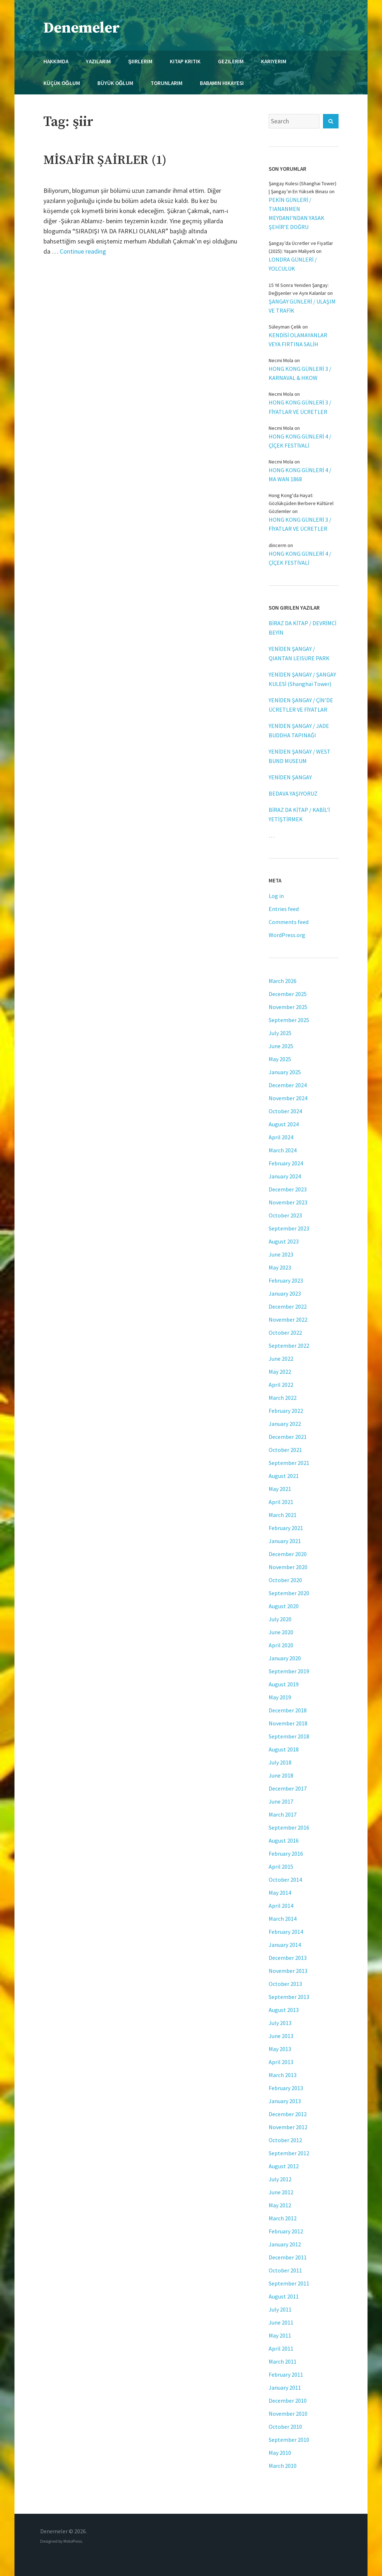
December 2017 (288, 1788)
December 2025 (288, 993)
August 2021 (284, 1475)
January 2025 (285, 1072)
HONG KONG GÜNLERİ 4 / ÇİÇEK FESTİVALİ (300, 441)
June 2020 (281, 1632)
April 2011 (281, 2348)
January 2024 (285, 1176)
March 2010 (283, 2465)
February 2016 (286, 1853)
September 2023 (289, 1228)
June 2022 (281, 1358)
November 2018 (288, 1723)
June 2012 (281, 2192)
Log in (276, 895)
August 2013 (284, 2009)
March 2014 (283, 1918)
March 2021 (283, 1514)
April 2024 (281, 1137)
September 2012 (289, 2153)
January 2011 (285, 2387)
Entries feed (284, 908)
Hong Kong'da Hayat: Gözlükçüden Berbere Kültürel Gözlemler (301, 503)
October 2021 (285, 1449)
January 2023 (285, 1293)
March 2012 (283, 2218)
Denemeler (81, 28)
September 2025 (289, 1020)
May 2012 (280, 2205)
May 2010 (280, 2452)
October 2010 (285, 2426)
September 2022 (289, 1345)
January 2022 (285, 1423)
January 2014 (285, 1944)
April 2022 (281, 1384)
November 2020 (288, 1567)
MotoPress (72, 2541)
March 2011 (283, 2361)
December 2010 (288, 2400)
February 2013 (286, 2088)
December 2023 (288, 1189)
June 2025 (281, 1046)
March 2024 (283, 1150)
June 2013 (281, 2035)
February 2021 (286, 1527)
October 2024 (285, 1111)
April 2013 (281, 2062)
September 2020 (289, 1593)
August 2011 (284, 2296)
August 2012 (284, 2166)
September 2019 (289, 1671)
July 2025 (280, 1033)
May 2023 (280, 1267)
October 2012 (285, 2140)
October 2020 (285, 1580)
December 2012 (288, 2114)
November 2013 (288, 1970)
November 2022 (288, 1319)
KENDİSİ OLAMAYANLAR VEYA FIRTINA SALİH (298, 339)
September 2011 (289, 2283)
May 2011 (280, 2335)
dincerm (277, 545)
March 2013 (283, 2075)
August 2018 (284, 1749)
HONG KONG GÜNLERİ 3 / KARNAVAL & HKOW (300, 373)
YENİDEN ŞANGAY (290, 777)
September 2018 (289, 1736)
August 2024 (284, 1124)
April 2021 (281, 1501)
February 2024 (286, 1163)
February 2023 (286, 1280)
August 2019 (284, 1684)
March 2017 (283, 1814)
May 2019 (280, 1697)
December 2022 (288, 1306)
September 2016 (289, 1827)
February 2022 (286, 1410)
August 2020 (284, 1606)
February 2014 (286, 1931)
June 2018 (281, 1775)
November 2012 (288, 2127)
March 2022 (283, 1397)
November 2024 (288, 1098)
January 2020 (285, 1658)
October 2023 (285, 1215)
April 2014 (281, 1905)
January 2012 (285, 2244)
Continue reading (83, 251)
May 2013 (280, 2048)
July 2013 (280, 2022)
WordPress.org (287, 935)
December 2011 (288, 2257)
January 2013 (285, 2101)
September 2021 (289, 1462)
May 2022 (280, 1371)
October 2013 (285, 1983)
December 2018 (288, 1710)
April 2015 (281, 1866)
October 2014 (285, 1879)
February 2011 (286, 2374)
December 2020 (288, 1554)
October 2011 (285, 2270)
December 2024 (288, 1085)
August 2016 (284, 1840)
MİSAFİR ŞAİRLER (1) (105, 160)
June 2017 (281, 1801)
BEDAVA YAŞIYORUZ (293, 793)
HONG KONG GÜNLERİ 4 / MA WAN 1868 (300, 474)
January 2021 (285, 1541)
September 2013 (289, 1996)
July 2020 (280, 1619)
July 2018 (280, 1762)
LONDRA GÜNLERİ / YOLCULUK (293, 264)
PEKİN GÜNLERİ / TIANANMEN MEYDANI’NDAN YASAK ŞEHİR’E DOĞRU (296, 213)
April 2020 (281, 1645)
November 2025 (288, 1007)
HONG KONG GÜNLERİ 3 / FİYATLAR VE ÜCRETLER (300, 407)
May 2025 (280, 1059)
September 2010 (289, 2439)
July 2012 (280, 2179)
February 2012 (286, 2231)
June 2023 (281, 1254)
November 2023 (288, 1202)
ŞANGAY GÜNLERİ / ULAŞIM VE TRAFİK (302, 306)
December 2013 (288, 1957)
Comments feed (288, 921)
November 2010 (288, 2413)
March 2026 (283, 980)
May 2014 (280, 1892)
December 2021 (288, 1436)
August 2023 (284, 1241)
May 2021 (280, 1488)
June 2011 (281, 2322)
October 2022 (285, 1332)
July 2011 (280, 2309)
